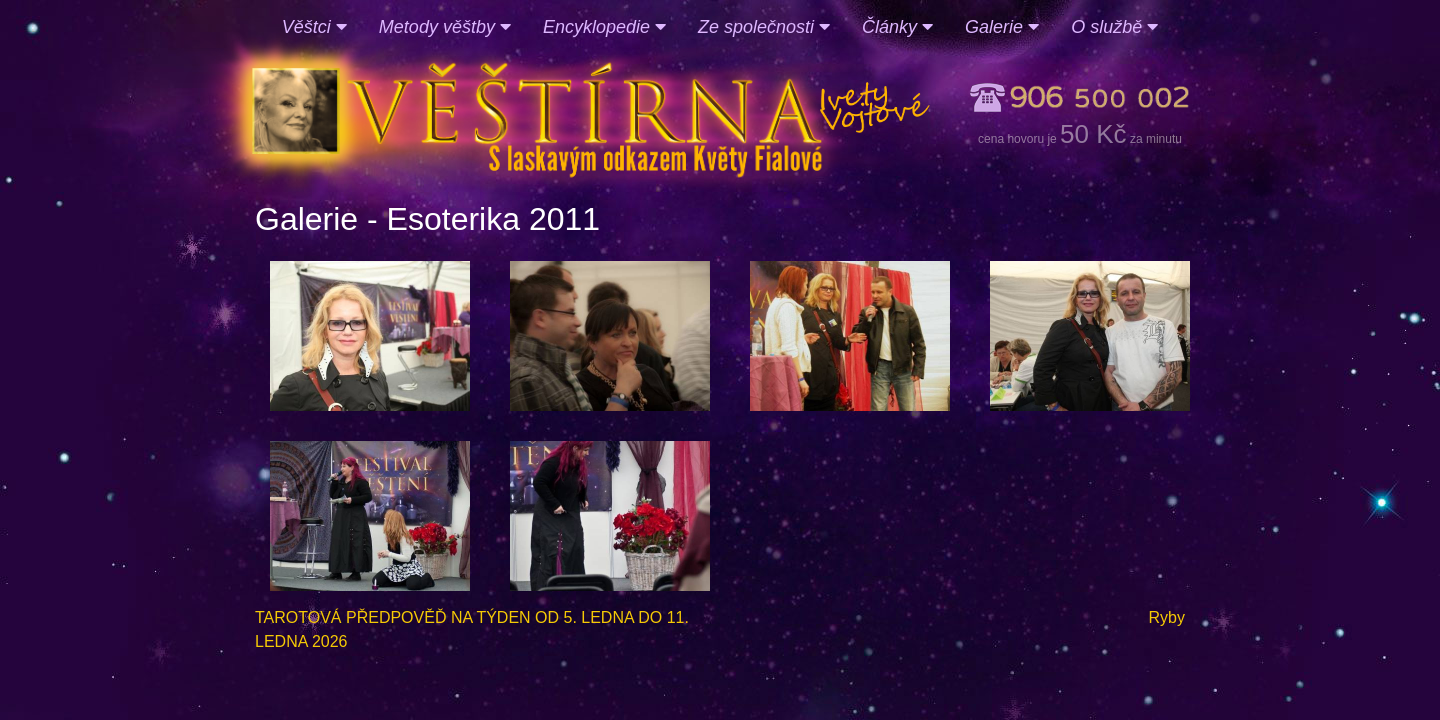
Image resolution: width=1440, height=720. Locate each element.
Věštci (314, 27)
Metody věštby (445, 27)
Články (897, 27)
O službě (1114, 27)
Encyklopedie (604, 27)
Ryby (1167, 617)
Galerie (1002, 27)
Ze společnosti (764, 27)
